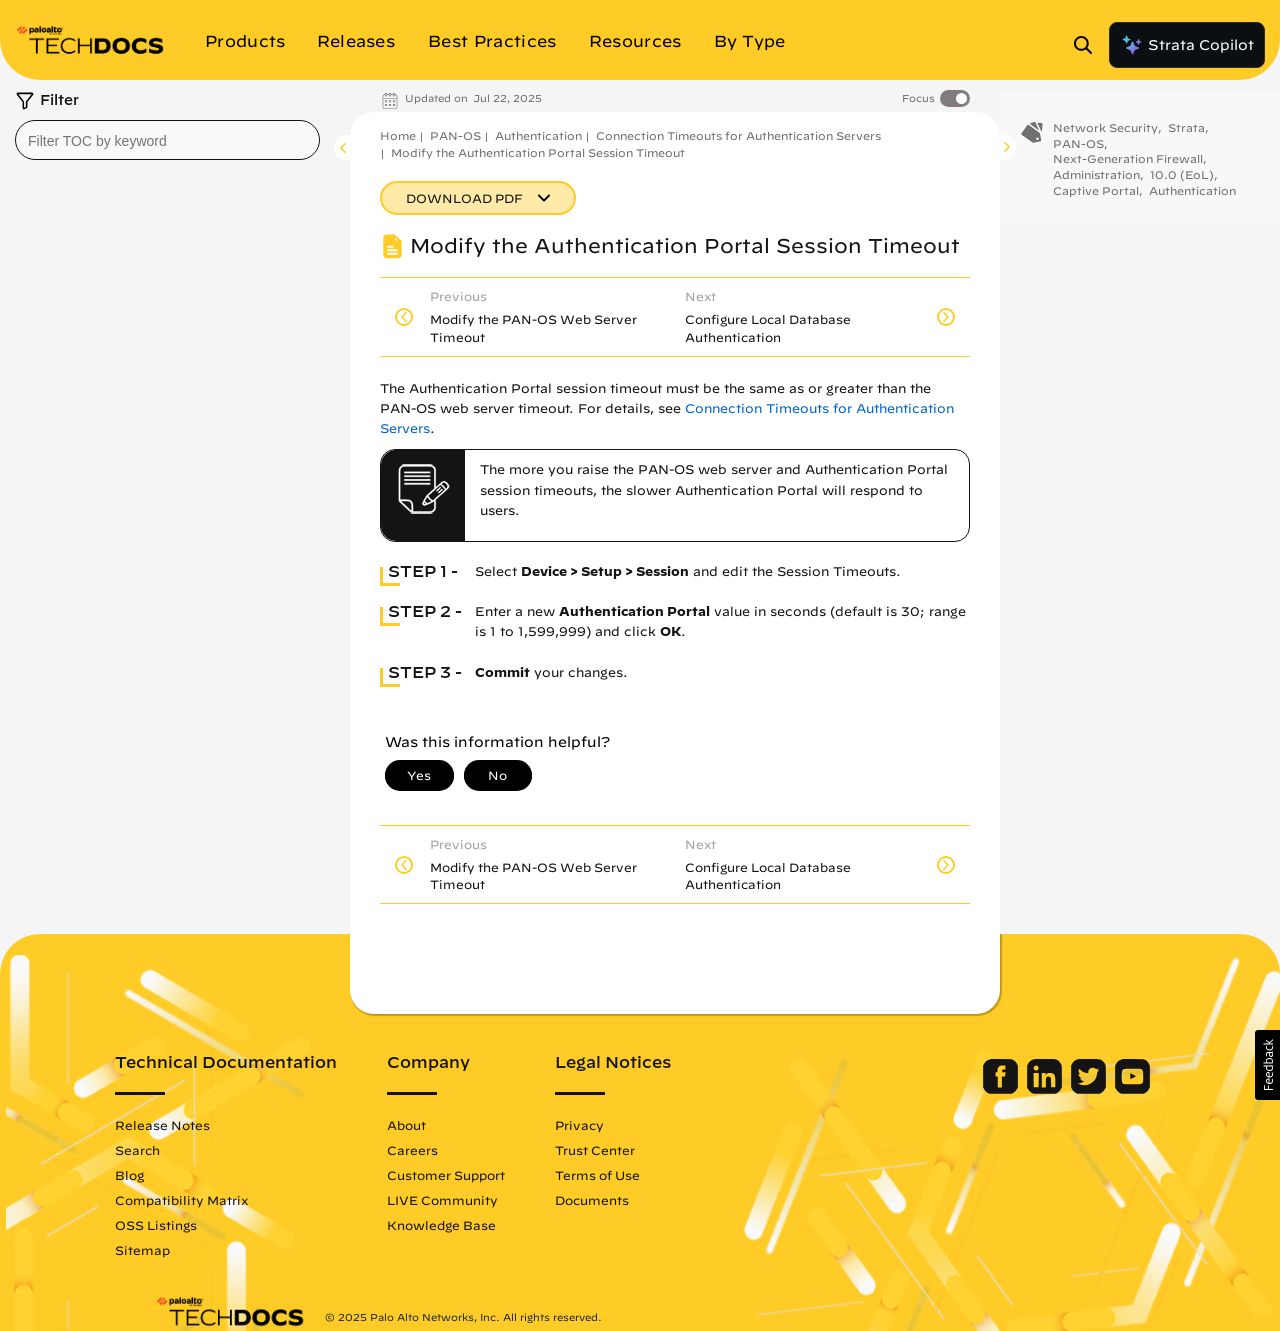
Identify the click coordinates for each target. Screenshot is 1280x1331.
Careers (452, 1150)
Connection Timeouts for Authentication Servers (738, 135)
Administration (1096, 184)
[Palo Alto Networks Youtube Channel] (1092, 1089)
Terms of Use (637, 1175)
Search (177, 1150)
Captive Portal (1096, 200)
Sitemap (182, 1250)
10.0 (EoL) (1182, 184)
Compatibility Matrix (221, 1200)
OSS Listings (196, 1225)
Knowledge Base (481, 1225)
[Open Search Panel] (1089, 45)
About (446, 1125)
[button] (1267, 1065)
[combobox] (167, 140)
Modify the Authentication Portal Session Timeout (538, 152)
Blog (169, 1175)
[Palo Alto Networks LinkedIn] (1006, 1089)
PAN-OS (455, 135)
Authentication (538, 135)
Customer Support (486, 1175)
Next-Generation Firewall (1128, 168)
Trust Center (635, 1150)
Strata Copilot (1187, 45)
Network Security (1105, 137)
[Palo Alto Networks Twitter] (1050, 1089)
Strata (1186, 137)
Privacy (619, 1125)
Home (398, 135)
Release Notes (202, 1125)
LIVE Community (482, 1200)
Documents (632, 1200)
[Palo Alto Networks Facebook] (962, 1089)
